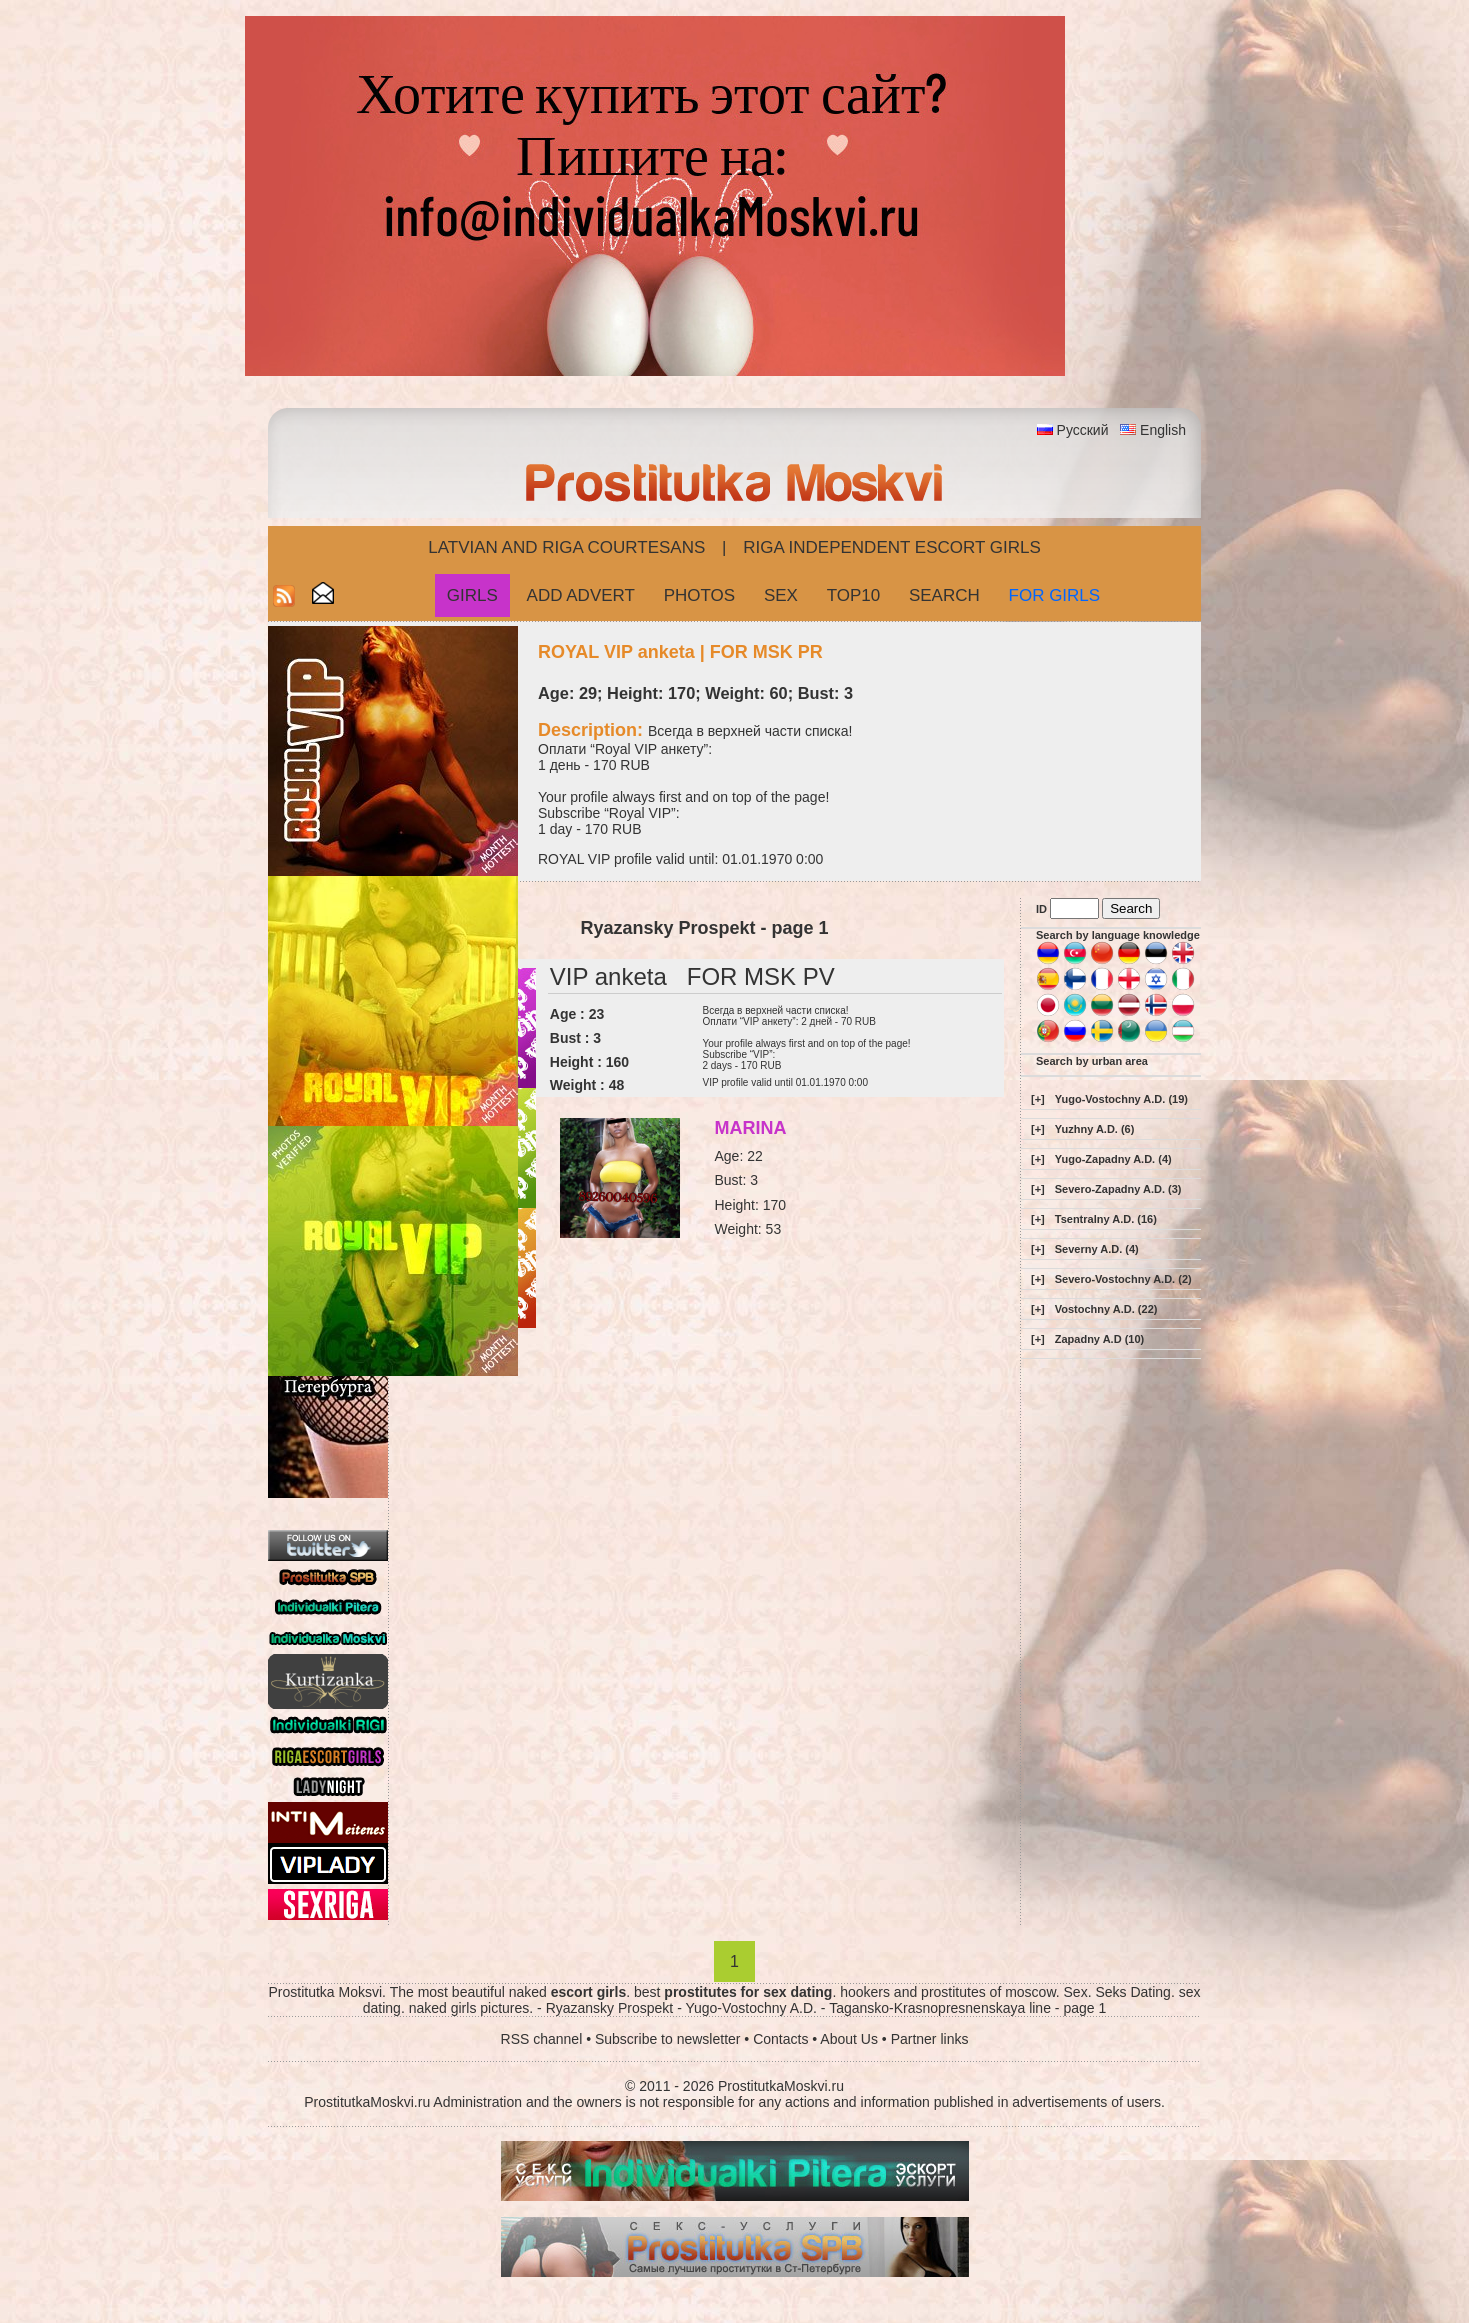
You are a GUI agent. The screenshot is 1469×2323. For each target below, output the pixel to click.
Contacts (780, 2039)
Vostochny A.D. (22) (1106, 1309)
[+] (1038, 1099)
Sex (781, 595)
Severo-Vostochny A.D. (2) (1123, 1279)
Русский (1083, 430)
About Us (849, 2039)
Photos (699, 595)
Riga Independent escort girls (892, 547)
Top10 (854, 595)
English (1163, 430)
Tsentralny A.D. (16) (1106, 1219)
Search (944, 595)
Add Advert (581, 595)
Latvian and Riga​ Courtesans (566, 547)
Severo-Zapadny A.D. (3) (1118, 1189)
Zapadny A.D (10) (1099, 1339)
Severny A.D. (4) (1097, 1249)
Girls (472, 595)
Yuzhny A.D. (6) (1095, 1129)
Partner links (930, 2039)
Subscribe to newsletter (668, 2039)
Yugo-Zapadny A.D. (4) (1113, 1159)
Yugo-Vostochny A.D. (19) (1121, 1099)
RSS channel (542, 2039)
